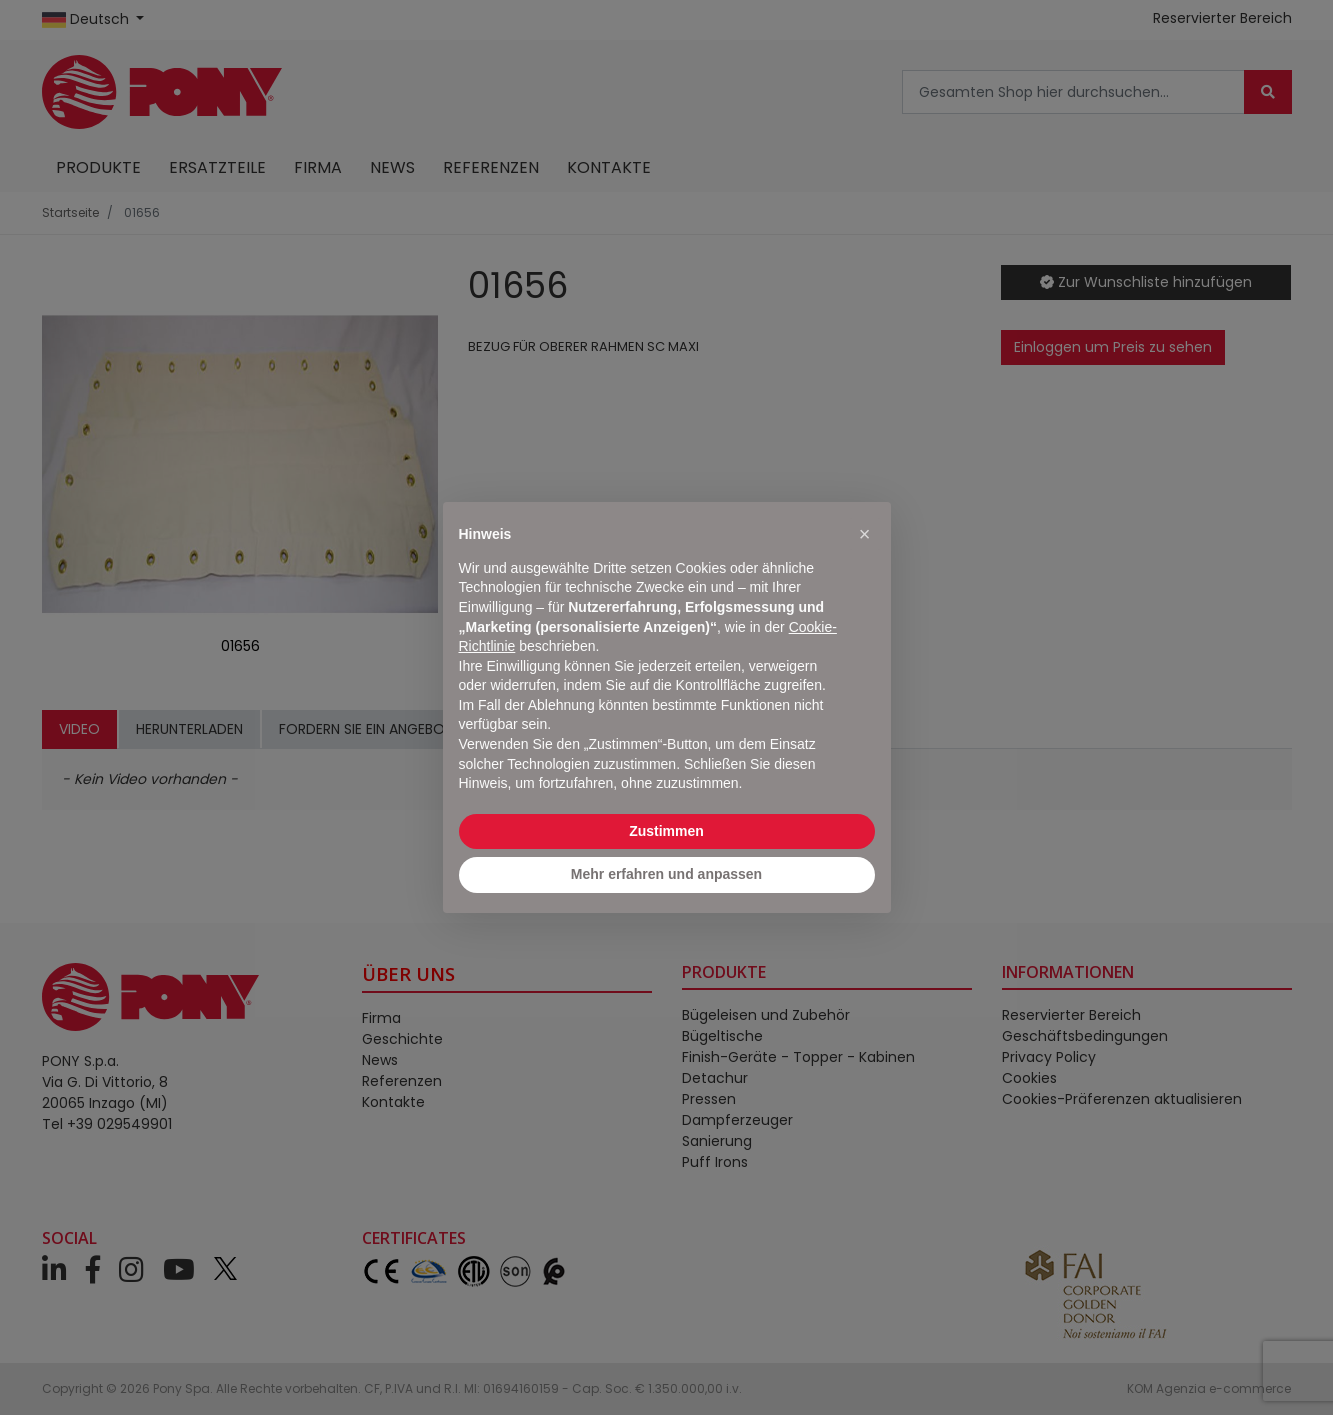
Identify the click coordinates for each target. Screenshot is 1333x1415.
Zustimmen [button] (666, 831)
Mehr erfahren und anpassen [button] (666, 874)
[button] (865, 534)
